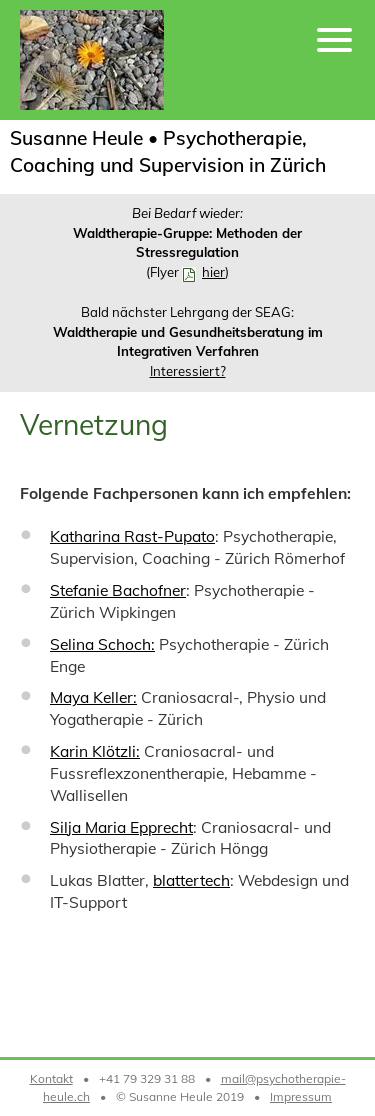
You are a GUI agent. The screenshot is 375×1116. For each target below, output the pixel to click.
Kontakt (51, 1078)
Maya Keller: (93, 697)
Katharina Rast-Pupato (132, 536)
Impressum (301, 1096)
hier (213, 272)
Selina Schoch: (102, 644)
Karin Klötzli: (95, 751)
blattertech (191, 880)
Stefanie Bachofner (118, 590)
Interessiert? (188, 371)
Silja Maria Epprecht (121, 827)
